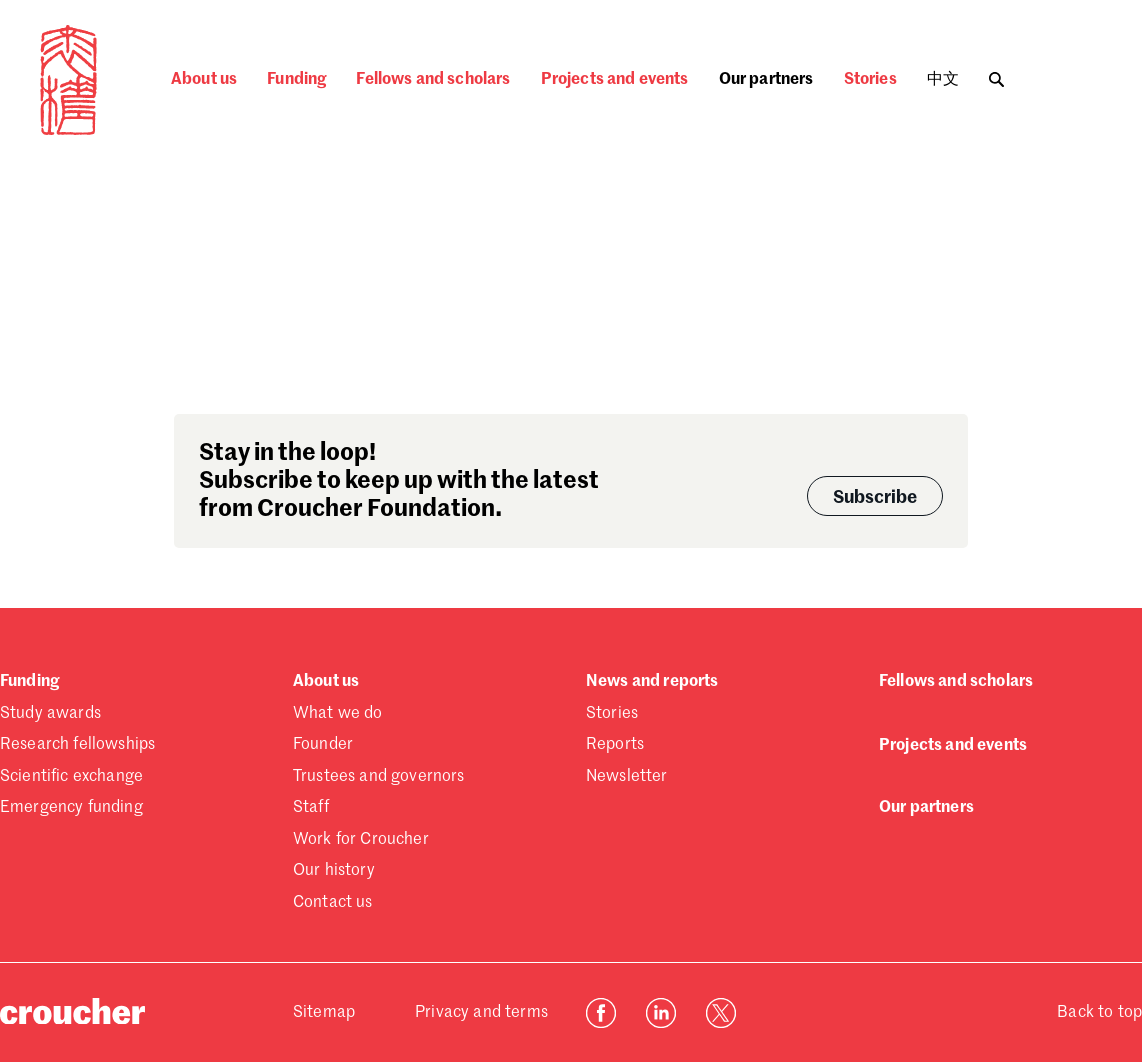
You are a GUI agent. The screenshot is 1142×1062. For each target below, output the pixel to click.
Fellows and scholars (433, 80)
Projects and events (615, 80)
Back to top (1099, 1013)
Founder (323, 745)
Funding (296, 80)
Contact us (333, 903)
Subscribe (875, 498)
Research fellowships (77, 745)
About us (204, 80)
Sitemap (324, 1013)
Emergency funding (71, 808)
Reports (615, 745)
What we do (338, 714)
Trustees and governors (379, 777)
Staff (311, 808)
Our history (334, 871)
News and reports (652, 682)
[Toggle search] (996, 74)
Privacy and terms (481, 1013)
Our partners (766, 80)
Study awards (50, 714)
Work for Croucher (361, 840)
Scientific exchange (71, 777)
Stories (870, 80)
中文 (943, 80)
